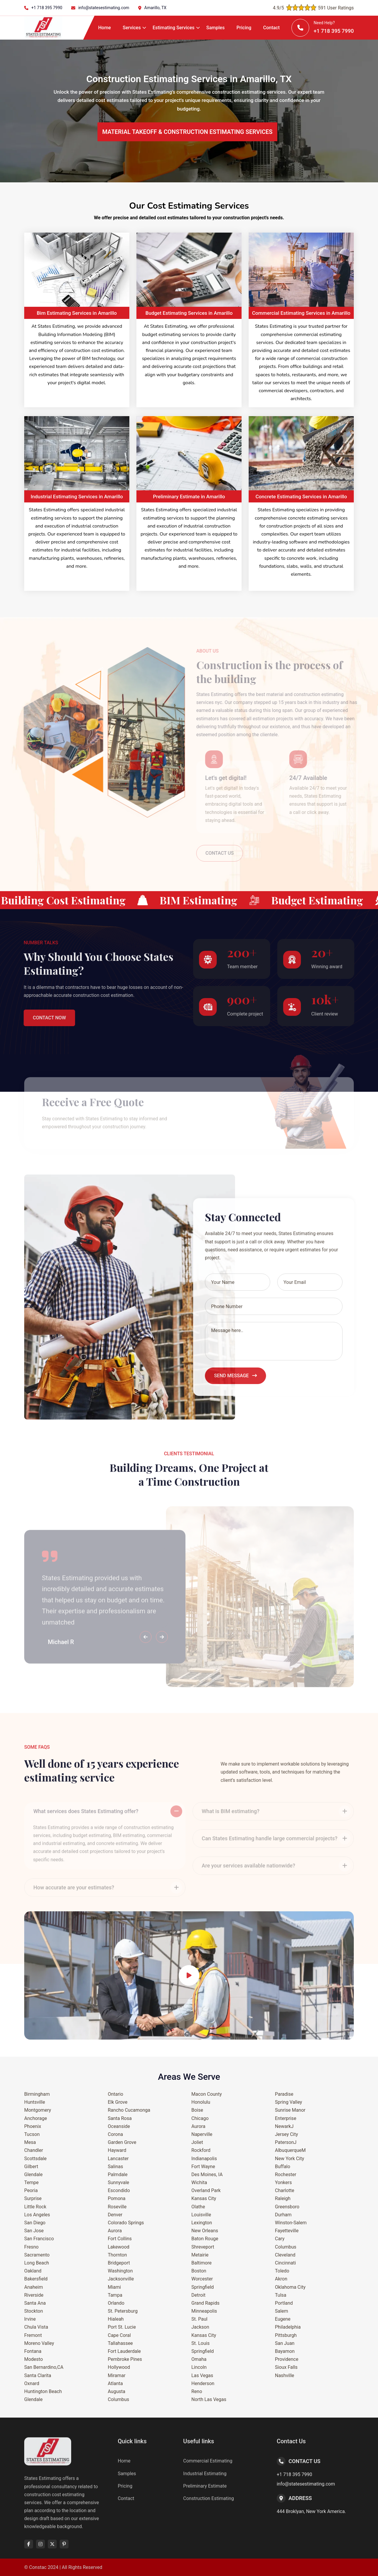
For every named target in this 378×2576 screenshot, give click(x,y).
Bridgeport (119, 2263)
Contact (271, 27)
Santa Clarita (37, 2375)
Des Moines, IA (207, 2174)
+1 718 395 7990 (46, 7)
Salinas (115, 2166)
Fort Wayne (203, 2166)
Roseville (117, 2207)
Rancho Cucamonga (129, 2110)
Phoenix (32, 2126)
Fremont (33, 2335)
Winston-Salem (291, 2222)
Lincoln (199, 2367)
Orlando (116, 2303)
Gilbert (31, 2166)
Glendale (33, 2174)
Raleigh (283, 2198)
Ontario (115, 2094)
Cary (279, 2238)
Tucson (32, 2134)
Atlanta (115, 2383)
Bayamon (285, 2351)
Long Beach (36, 2263)
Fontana (32, 2351)
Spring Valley (288, 2102)
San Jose (34, 2230)
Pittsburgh (286, 2335)
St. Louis (200, 2343)
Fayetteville (287, 2230)
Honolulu (200, 2102)
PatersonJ (285, 2142)
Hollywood (119, 2367)
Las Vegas (202, 2375)
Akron (281, 2279)
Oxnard (31, 2383)
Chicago (199, 2118)
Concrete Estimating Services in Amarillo (301, 496)
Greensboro (287, 2207)
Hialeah (116, 2319)
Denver (115, 2214)
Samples (215, 27)
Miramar (117, 2375)
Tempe (31, 2182)
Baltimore (201, 2263)
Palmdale (118, 2174)
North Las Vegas (208, 2399)
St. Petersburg (123, 2311)
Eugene (283, 2319)
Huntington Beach (43, 2391)
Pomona (117, 2198)
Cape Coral (119, 2335)
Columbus (118, 2399)
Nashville (284, 2375)
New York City (289, 2158)
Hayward (117, 2150)
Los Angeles (37, 2214)
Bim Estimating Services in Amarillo (77, 313)
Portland (284, 2303)
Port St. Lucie (122, 2327)
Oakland (32, 2271)
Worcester (202, 2279)
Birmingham (37, 2094)
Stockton (33, 2311)
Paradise (284, 2094)
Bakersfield (36, 2279)
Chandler (33, 2150)
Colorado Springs (126, 2222)
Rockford (200, 2150)
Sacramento (37, 2255)
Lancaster (118, 2158)
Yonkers (283, 2182)
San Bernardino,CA (43, 2367)
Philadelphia (288, 2327)
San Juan (284, 2343)
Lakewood (118, 2247)
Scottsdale (35, 2158)
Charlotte (284, 2190)
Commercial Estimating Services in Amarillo (301, 313)
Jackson (200, 2327)
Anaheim (33, 2287)
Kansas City (203, 2198)
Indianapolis (204, 2158)
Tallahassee (120, 2343)
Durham (283, 2214)
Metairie (199, 2255)
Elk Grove (117, 2102)
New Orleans (204, 2230)
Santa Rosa (120, 2118)
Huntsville (34, 2102)
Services (132, 27)
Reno (196, 2391)
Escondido (119, 2190)
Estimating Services (174, 27)
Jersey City (286, 2134)
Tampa (115, 2295)
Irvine (30, 2319)
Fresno (31, 2247)
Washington (120, 2271)
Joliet (197, 2142)
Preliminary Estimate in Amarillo (189, 496)
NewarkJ (284, 2126)
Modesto (33, 2359)
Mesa (30, 2142)
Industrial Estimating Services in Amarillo (77, 496)
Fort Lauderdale (124, 2351)
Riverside (33, 2295)
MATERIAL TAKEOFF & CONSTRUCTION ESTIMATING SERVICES (187, 131)
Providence (286, 2359)
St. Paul (199, 2319)
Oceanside (119, 2126)
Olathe (198, 2207)
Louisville (201, 2214)
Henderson (202, 2383)
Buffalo (282, 2166)
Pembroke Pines (125, 2359)
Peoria (31, 2190)
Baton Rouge (204, 2238)
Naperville (201, 2134)
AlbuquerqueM (290, 2150)
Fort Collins (120, 2238)
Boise (197, 2110)
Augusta (116, 2391)
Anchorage (35, 2118)
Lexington (201, 2222)
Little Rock (35, 2207)
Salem (281, 2311)
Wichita (199, 2182)
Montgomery (37, 2110)
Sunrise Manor (290, 2110)
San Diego (34, 2222)
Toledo (282, 2271)
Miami (114, 2287)
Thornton (117, 2255)
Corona (115, 2134)
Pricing (244, 27)
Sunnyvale (118, 2182)
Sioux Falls (286, 2367)
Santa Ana (35, 2303)
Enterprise (285, 2118)
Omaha (198, 2359)
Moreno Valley (39, 2343)
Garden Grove (122, 2142)
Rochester (285, 2174)
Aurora (115, 2230)
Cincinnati (285, 2263)
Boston (198, 2271)
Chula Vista (36, 2327)
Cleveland (285, 2255)
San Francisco (39, 2238)
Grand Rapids (205, 2303)
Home (104, 27)
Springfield (202, 2287)
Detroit (198, 2295)
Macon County (206, 2094)
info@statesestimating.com (103, 7)
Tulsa (280, 2295)
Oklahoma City (290, 2287)
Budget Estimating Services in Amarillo (188, 313)
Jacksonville (121, 2279)
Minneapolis (204, 2311)
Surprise (33, 2198)
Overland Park (206, 2190)
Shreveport (202, 2247)
